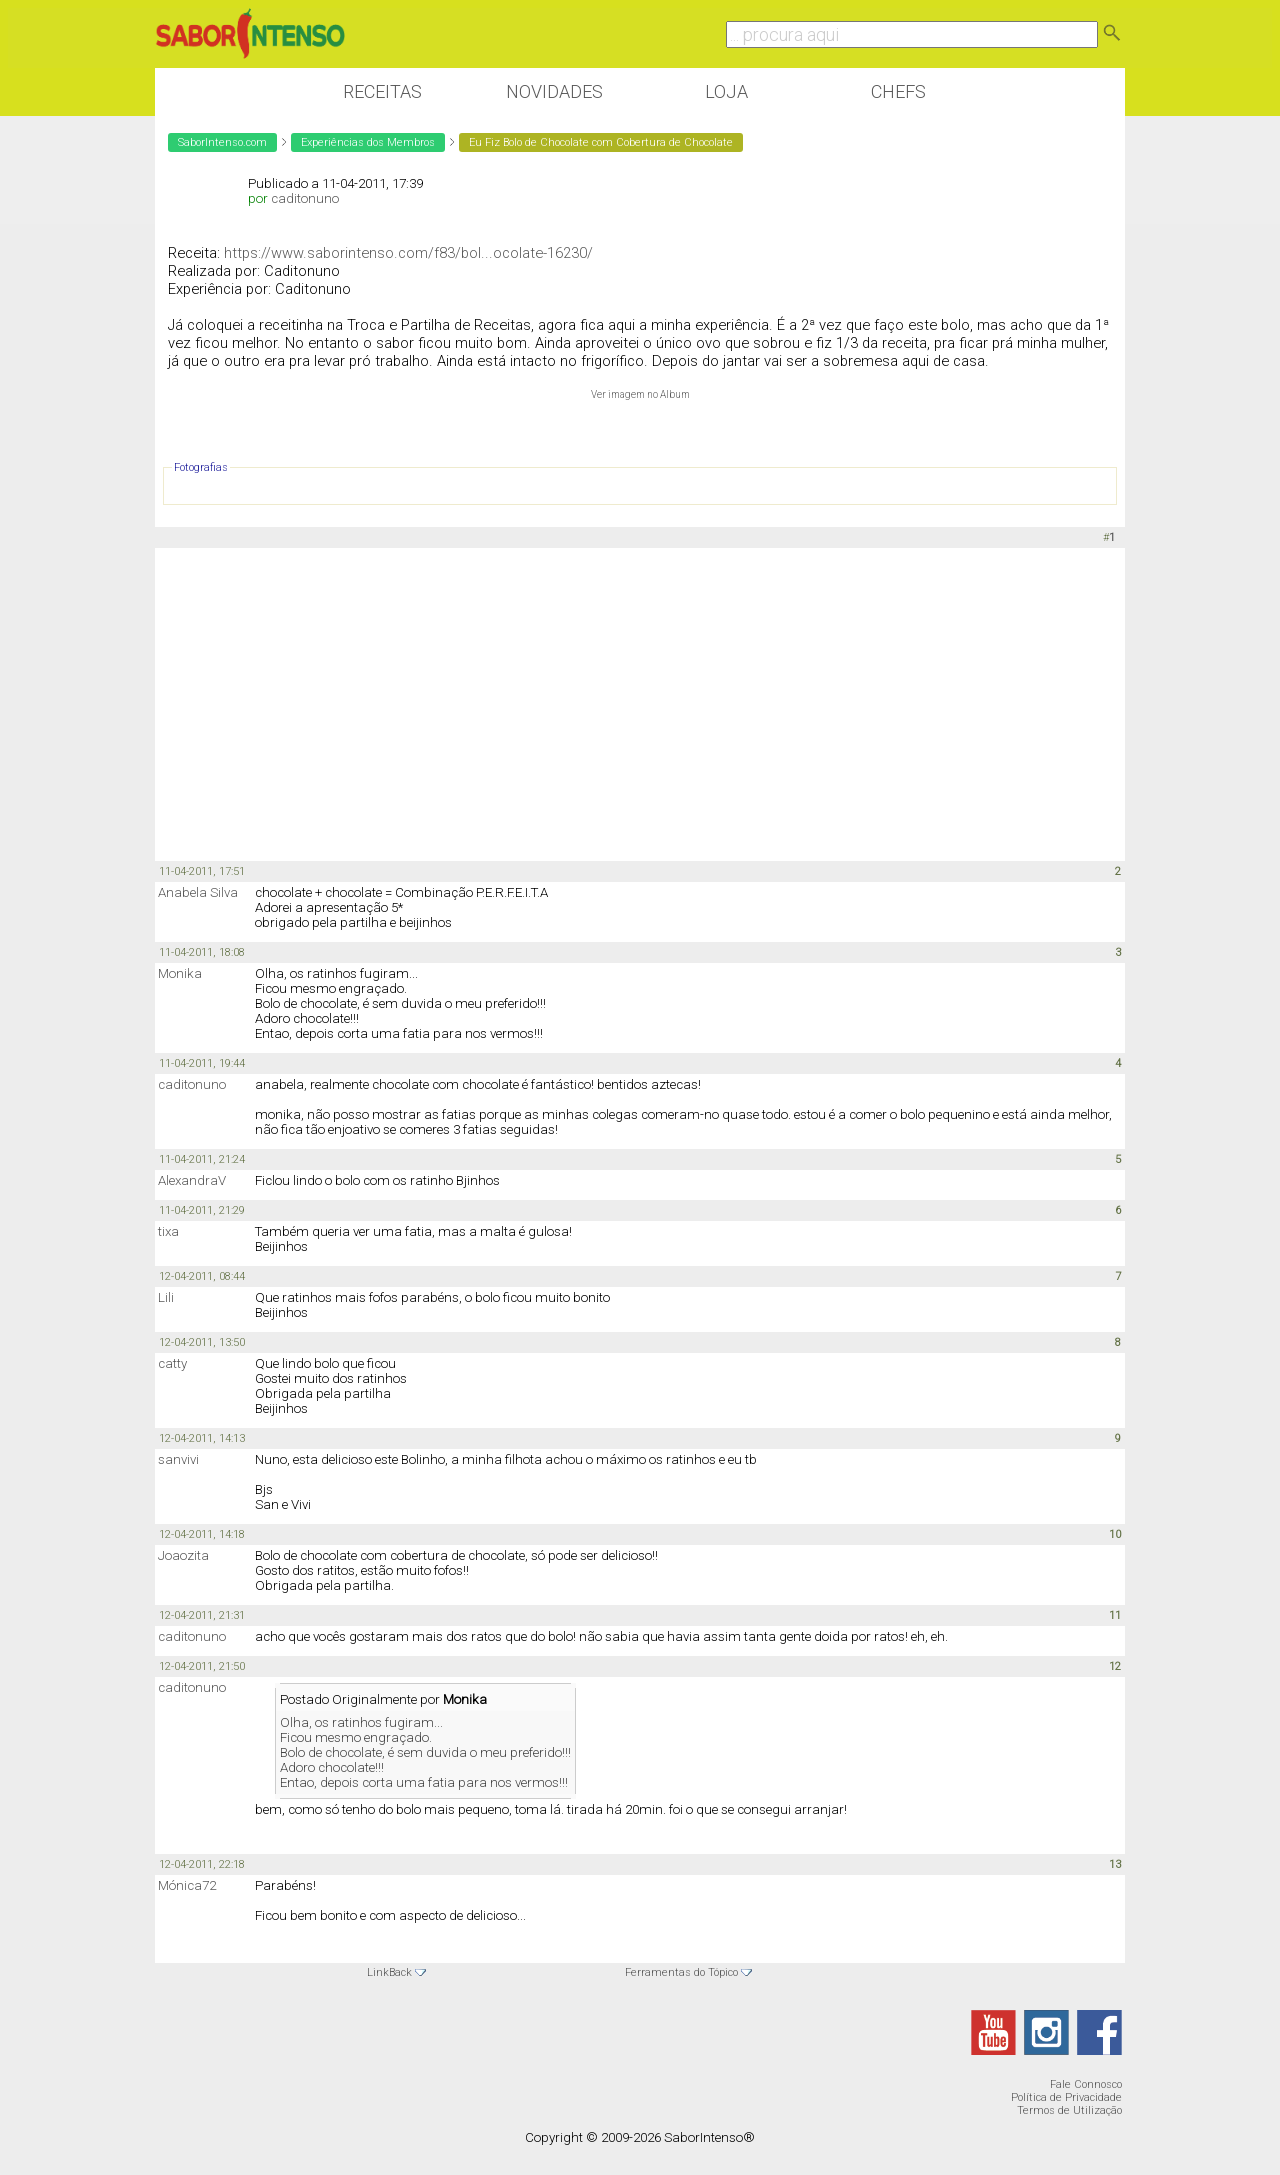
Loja (726, 91)
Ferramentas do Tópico (681, 1972)
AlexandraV (192, 1180)
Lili (166, 1297)
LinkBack (389, 1972)
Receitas (382, 91)
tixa (168, 1231)
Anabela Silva (198, 892)
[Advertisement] (640, 703)
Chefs (898, 91)
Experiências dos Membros (368, 142)
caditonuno (305, 198)
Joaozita (183, 1555)
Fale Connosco (1086, 2084)
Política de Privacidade (1066, 2097)
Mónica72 (187, 1885)
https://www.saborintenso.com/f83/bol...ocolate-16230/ (408, 253)
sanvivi (178, 1459)
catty (172, 1363)
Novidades (554, 91)
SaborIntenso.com (222, 142)
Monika (180, 973)
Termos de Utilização (1069, 2110)
